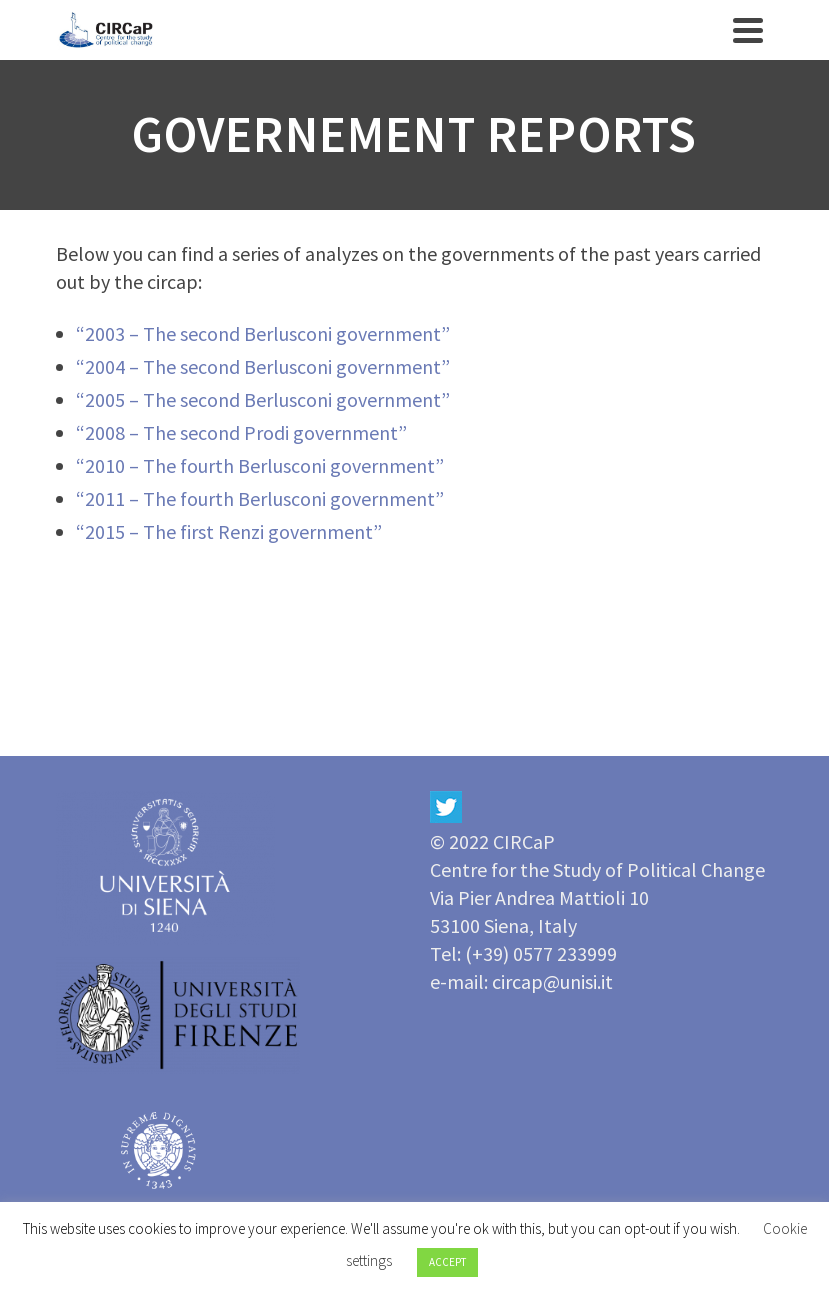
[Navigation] (748, 30)
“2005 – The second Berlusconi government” (263, 399)
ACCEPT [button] (447, 1262)
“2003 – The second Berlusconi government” (263, 333)
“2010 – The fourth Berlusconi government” (260, 465)
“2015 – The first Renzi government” (229, 531)
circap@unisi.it (552, 981)
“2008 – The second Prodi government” (241, 432)
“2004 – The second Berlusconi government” (263, 366)
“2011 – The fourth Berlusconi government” (260, 498)
